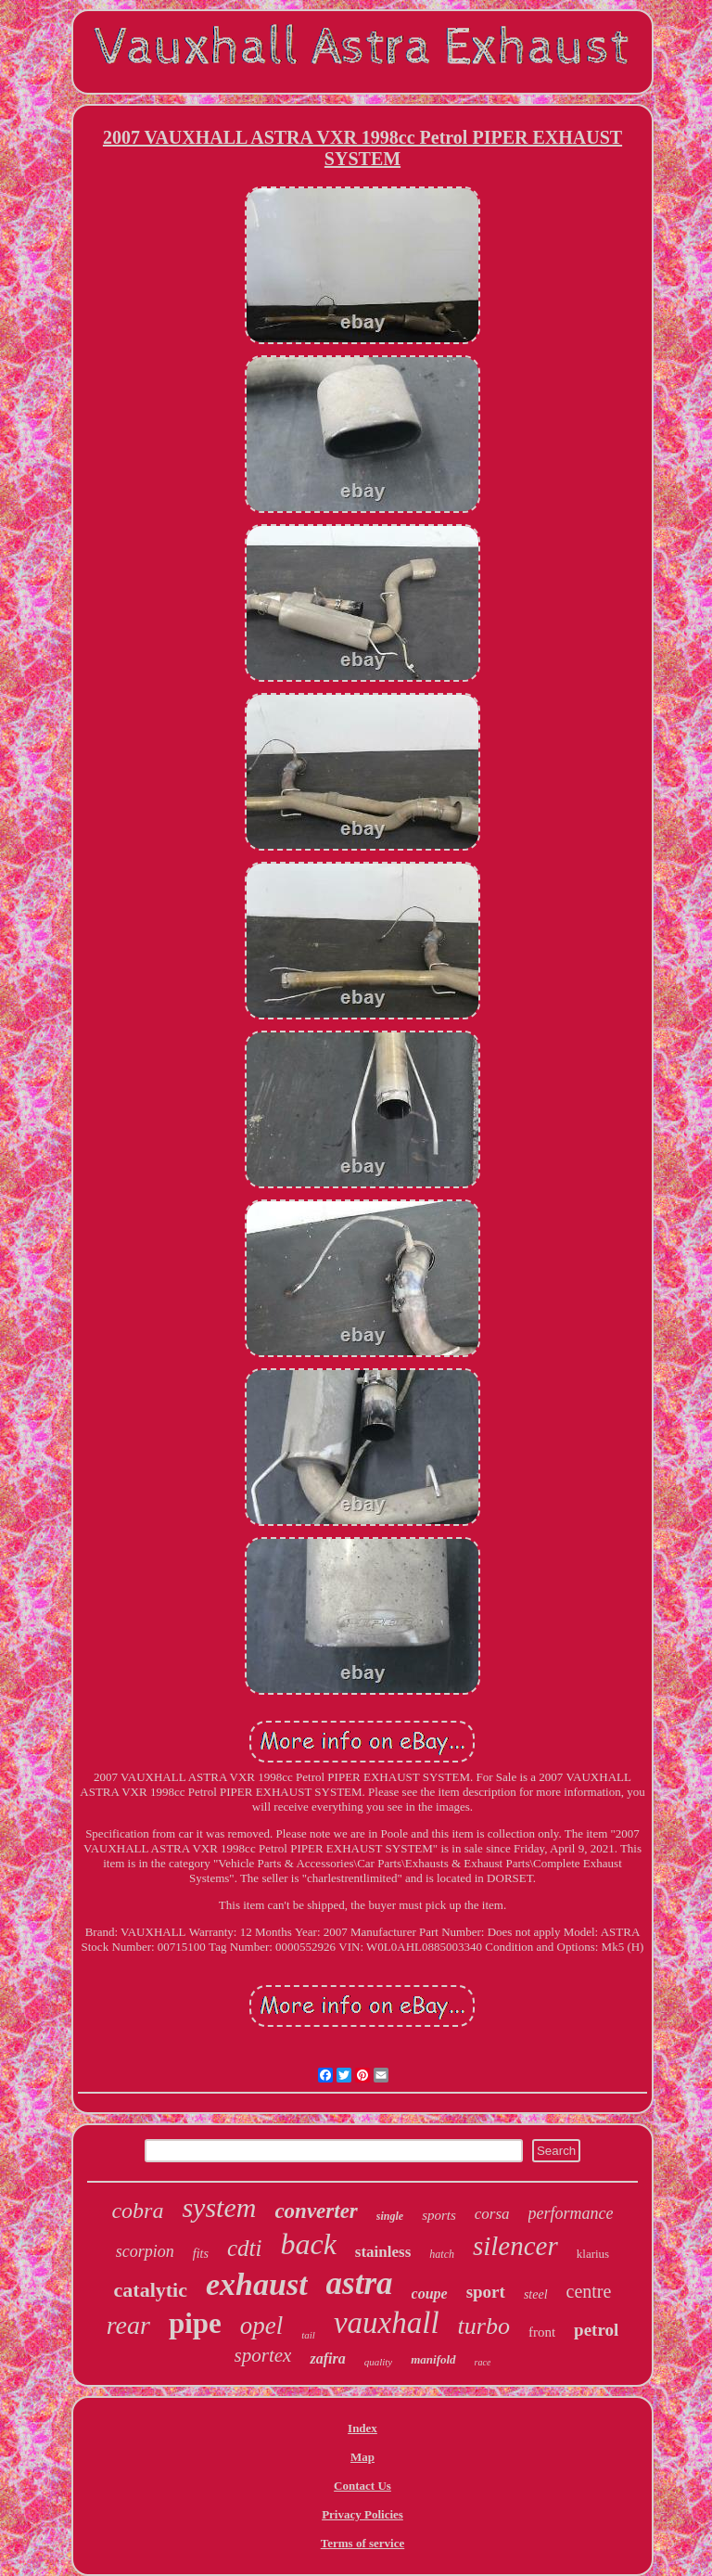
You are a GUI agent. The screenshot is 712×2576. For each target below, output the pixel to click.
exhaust (257, 2284)
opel (262, 2325)
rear (128, 2325)
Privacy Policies (362, 2514)
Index (362, 2428)
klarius (593, 2254)
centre (589, 2291)
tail (308, 2334)
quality (378, 2361)
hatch (441, 2254)
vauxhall (386, 2322)
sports (439, 2215)
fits (201, 2254)
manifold (433, 2359)
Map (362, 2457)
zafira (327, 2358)
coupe (430, 2293)
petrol (596, 2329)
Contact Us (362, 2486)
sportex (263, 2355)
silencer (515, 2246)
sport (485, 2291)
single (389, 2216)
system (219, 2207)
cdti (244, 2248)
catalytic (150, 2289)
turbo (484, 2326)
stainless (383, 2252)
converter (315, 2211)
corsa (492, 2214)
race (483, 2362)
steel (536, 2294)
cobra (137, 2210)
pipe (195, 2323)
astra (359, 2283)
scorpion (145, 2251)
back (308, 2244)
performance (571, 2213)
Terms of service (363, 2543)
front (541, 2332)
